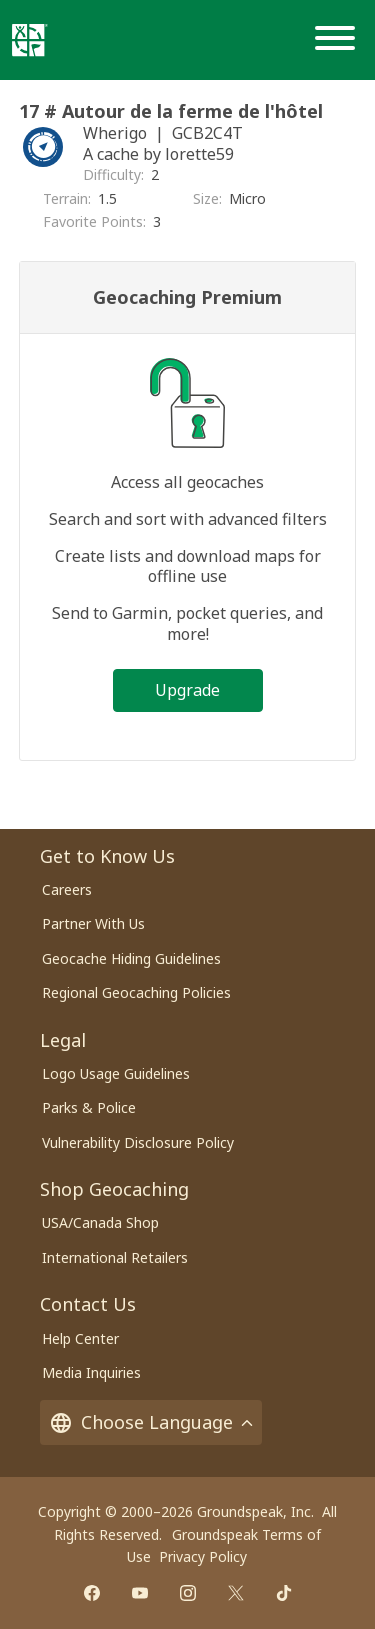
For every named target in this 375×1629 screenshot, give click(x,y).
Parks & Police (89, 1107)
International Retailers (115, 1257)
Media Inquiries (91, 1372)
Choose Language (151, 1422)
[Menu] (339, 40)
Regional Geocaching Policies (136, 992)
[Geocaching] (30, 40)
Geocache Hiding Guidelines (131, 958)
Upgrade (187, 690)
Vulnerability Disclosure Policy (138, 1142)
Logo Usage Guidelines (116, 1073)
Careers (67, 889)
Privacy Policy (203, 1556)
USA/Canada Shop (100, 1222)
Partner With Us (93, 923)
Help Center (80, 1338)
